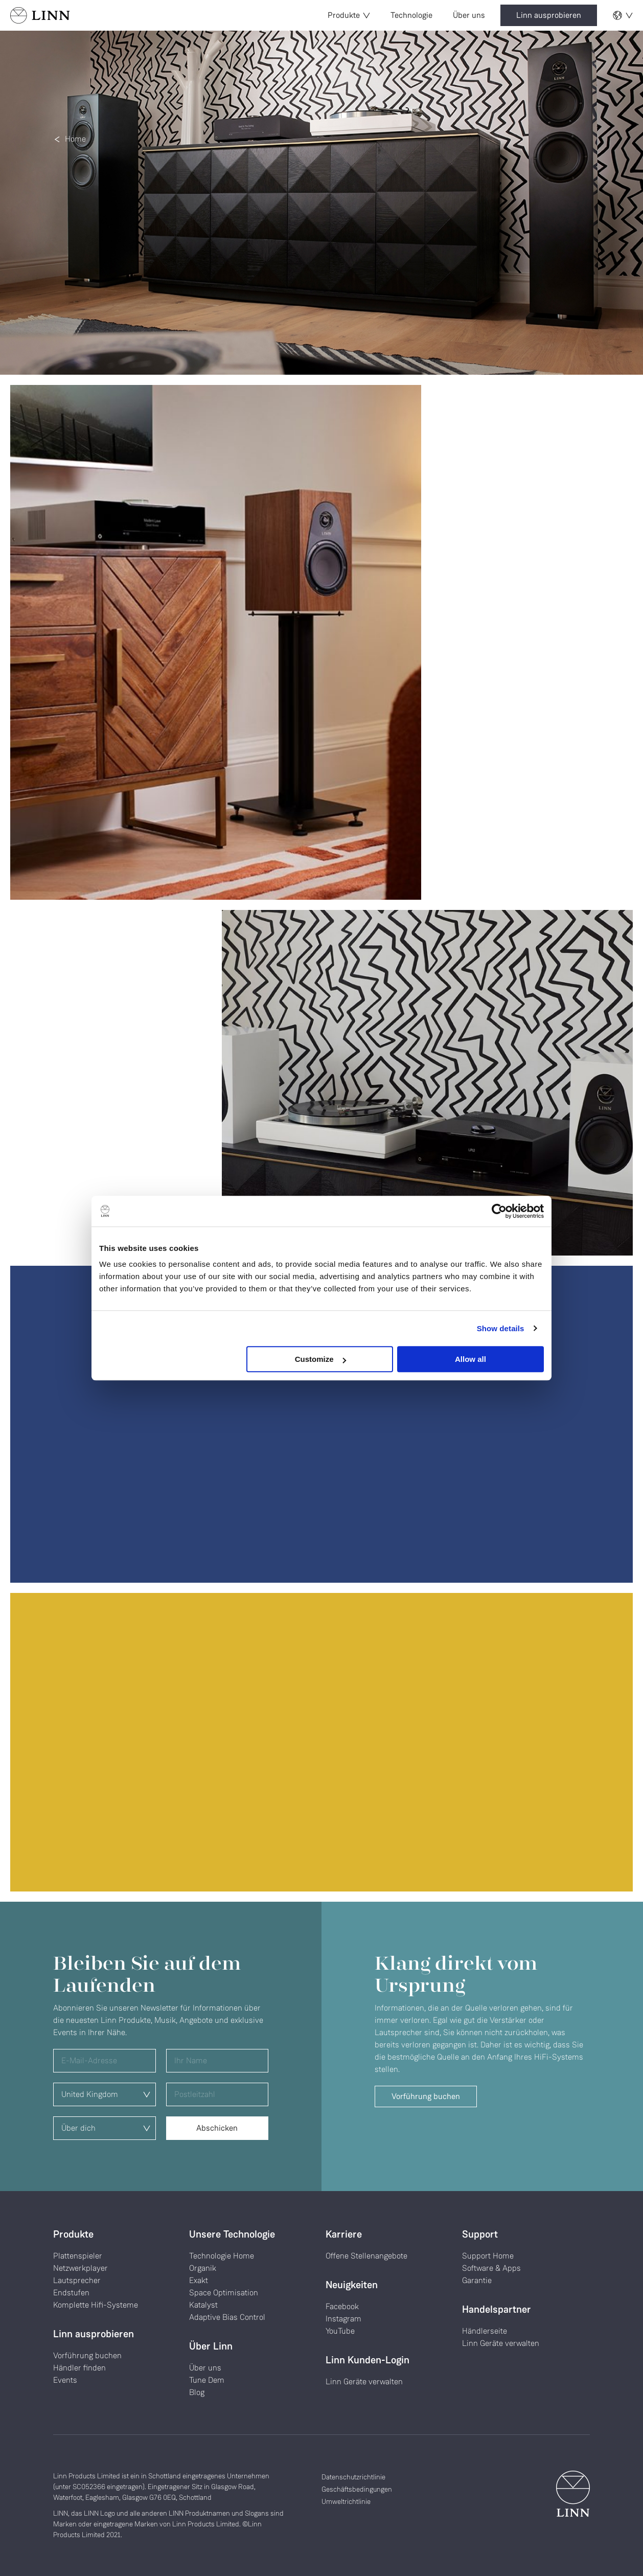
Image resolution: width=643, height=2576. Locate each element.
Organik (202, 2268)
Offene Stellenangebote (366, 2256)
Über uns (469, 15)
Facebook (342, 2306)
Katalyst (203, 2305)
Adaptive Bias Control (227, 2317)
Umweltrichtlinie (346, 2501)
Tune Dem (206, 2380)
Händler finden (79, 2368)
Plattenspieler (77, 2256)
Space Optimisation (223, 2292)
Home (75, 139)
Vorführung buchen (426, 2096)
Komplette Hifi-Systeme (95, 2305)
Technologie (411, 15)
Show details (500, 1328)
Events (65, 2380)
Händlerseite (484, 2331)
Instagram (343, 2318)
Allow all (470, 1359)
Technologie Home (221, 2256)
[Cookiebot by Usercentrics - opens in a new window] (499, 1211)
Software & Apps (491, 2268)
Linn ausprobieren (548, 15)
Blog (196, 2392)
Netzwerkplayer (80, 2268)
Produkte (349, 15)
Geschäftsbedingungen (357, 2489)
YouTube (340, 2331)
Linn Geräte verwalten (364, 2381)
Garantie (477, 2280)
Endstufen (71, 2292)
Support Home (488, 2256)
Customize (320, 1359)
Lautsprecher (77, 2280)
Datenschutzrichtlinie (353, 2477)
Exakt (198, 2280)
